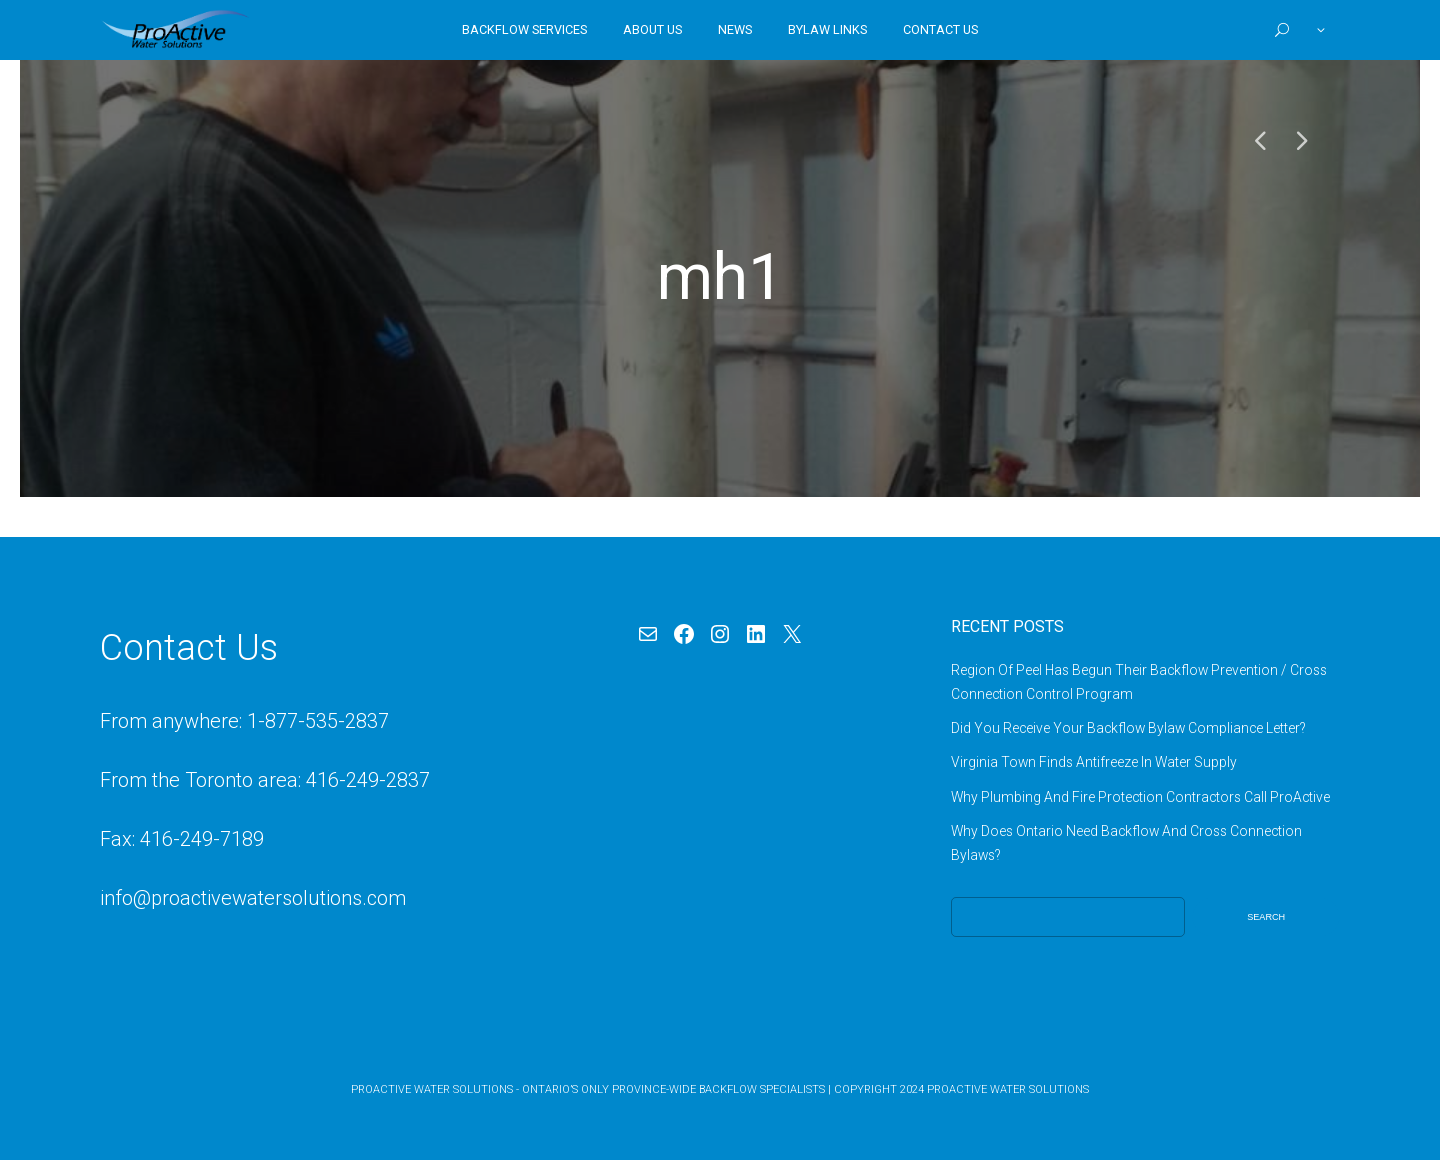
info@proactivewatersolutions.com (253, 898)
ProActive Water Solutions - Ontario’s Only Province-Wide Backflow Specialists (588, 1089)
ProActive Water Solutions (1008, 1089)
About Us (652, 29)
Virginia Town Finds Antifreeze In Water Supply (1094, 762)
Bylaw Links (827, 29)
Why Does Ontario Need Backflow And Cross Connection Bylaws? (1126, 843)
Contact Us (940, 29)
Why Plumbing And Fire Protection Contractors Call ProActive (1140, 797)
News (735, 29)
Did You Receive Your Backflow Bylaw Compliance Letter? (1128, 728)
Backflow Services (524, 29)
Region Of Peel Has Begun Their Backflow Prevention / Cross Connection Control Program (1139, 682)
